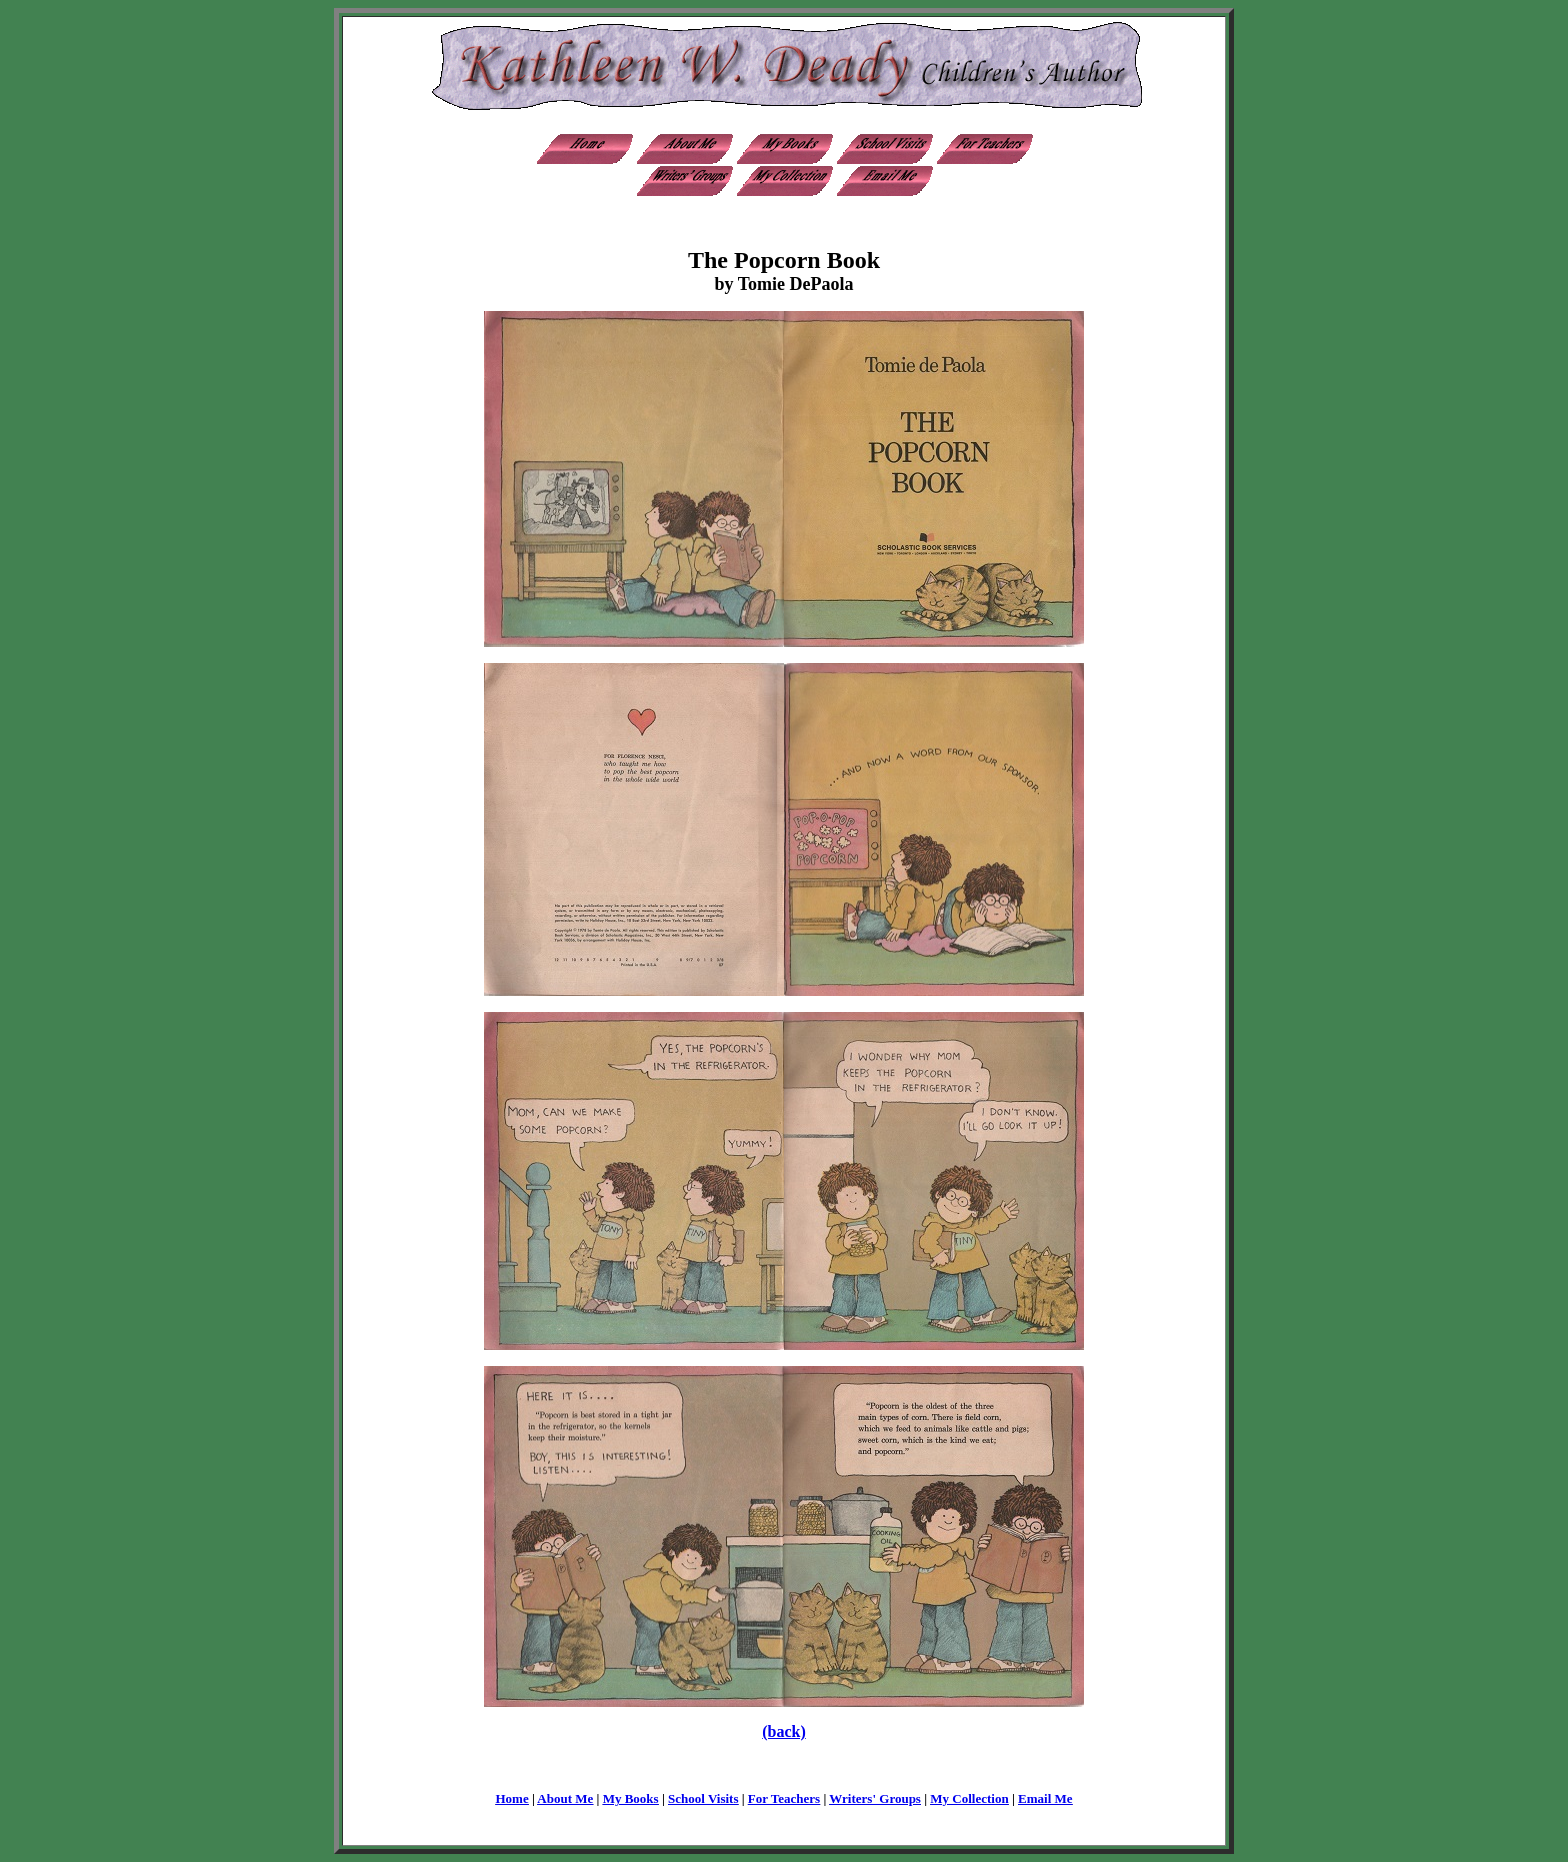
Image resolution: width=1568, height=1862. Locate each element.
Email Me (1045, 1798)
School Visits (703, 1798)
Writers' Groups (875, 1798)
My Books (631, 1798)
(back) (784, 1731)
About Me (565, 1798)
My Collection (969, 1798)
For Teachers (784, 1798)
